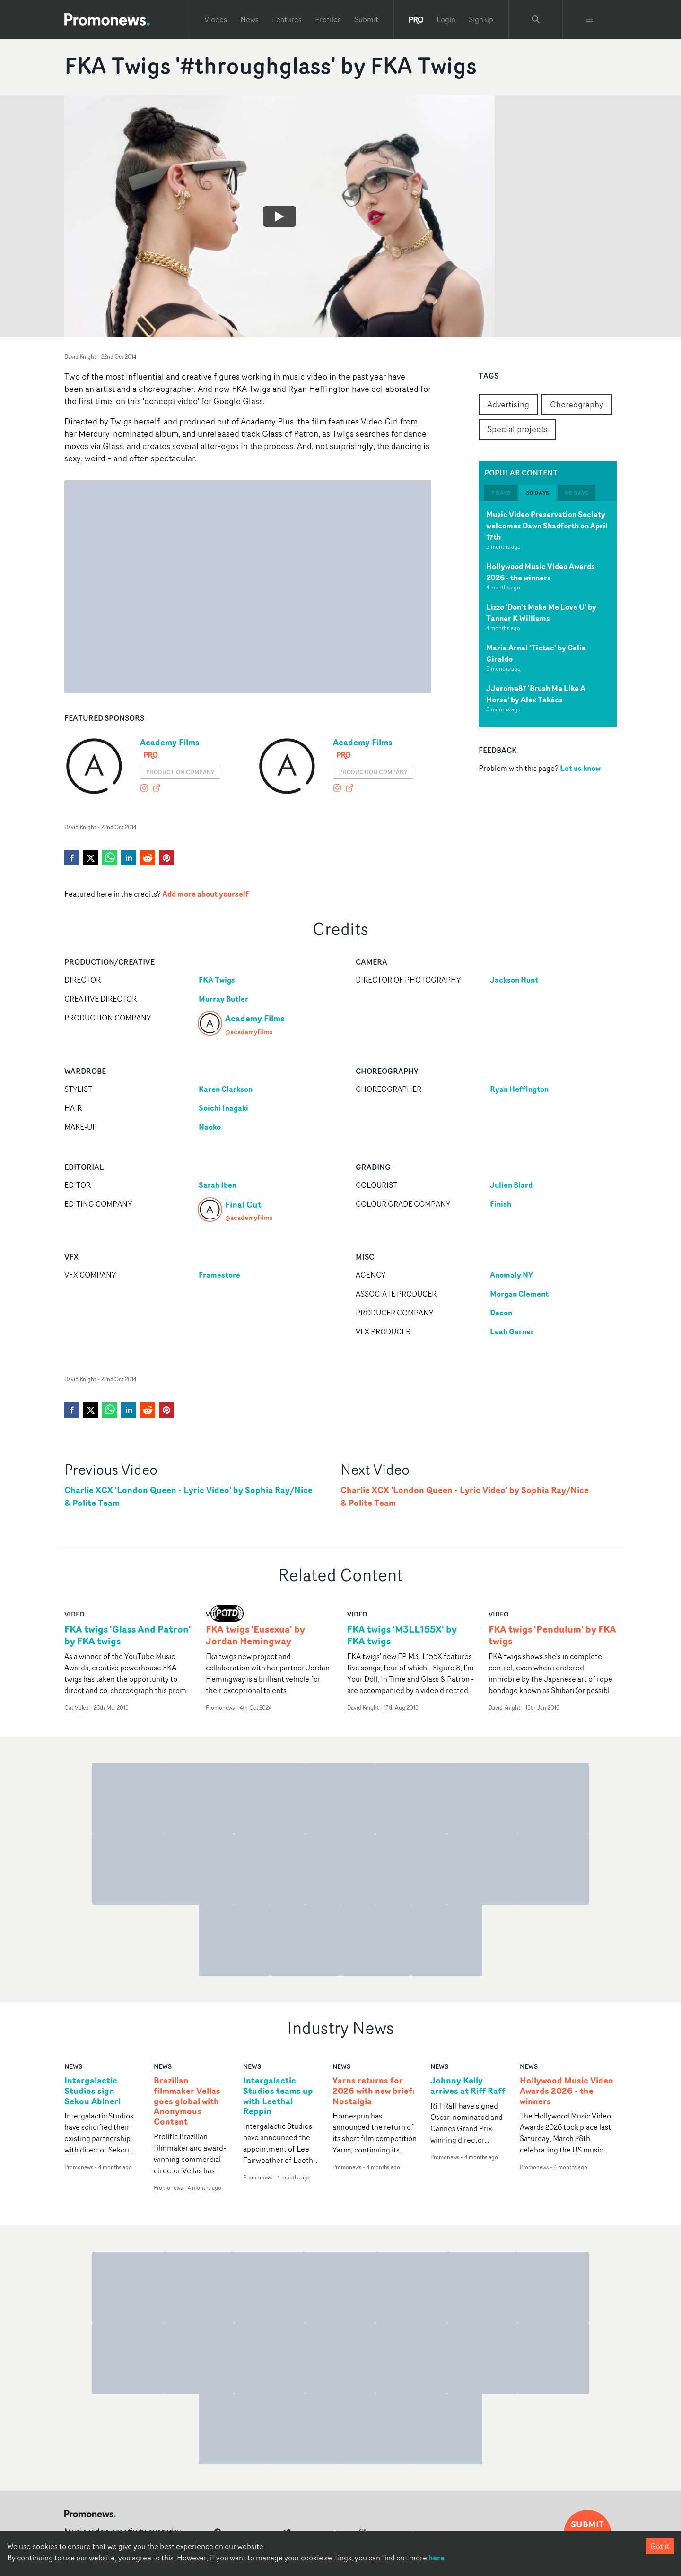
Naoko (210, 1126)
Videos (215, 19)
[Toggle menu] (590, 19)
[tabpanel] (548, 614)
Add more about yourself (205, 893)
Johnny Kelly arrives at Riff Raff (467, 2085)
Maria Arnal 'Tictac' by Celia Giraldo (536, 653)
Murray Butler (223, 998)
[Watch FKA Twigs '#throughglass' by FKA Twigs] (279, 216)
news (73, 2066)
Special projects (517, 429)
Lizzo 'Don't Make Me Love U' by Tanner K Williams (541, 612)
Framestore (219, 1274)
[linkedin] (128, 857)
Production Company (180, 772)
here (436, 2557)
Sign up (481, 19)
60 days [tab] (576, 493)
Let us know (580, 768)
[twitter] (90, 857)
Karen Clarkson (226, 1089)
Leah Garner (512, 1331)
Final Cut (243, 1204)
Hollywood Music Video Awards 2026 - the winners (540, 572)
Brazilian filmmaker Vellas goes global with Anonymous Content (187, 2101)
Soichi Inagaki (223, 1108)
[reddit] (147, 857)
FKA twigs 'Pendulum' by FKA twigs (552, 1635)
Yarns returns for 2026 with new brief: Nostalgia (373, 2091)
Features (287, 19)
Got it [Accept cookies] (659, 2546)
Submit (366, 19)
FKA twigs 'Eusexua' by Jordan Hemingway (255, 1635)
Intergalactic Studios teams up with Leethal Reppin (278, 2096)
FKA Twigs (217, 979)
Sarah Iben (217, 1185)
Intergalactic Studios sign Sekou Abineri (92, 2091)
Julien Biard (511, 1185)
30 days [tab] (537, 493)
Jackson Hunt (514, 979)
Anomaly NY (511, 1274)
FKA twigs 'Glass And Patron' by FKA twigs (127, 1635)
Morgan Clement (519, 1293)
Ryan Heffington (519, 1089)
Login (446, 19)
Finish (500, 1204)
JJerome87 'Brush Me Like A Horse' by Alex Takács (535, 694)
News (249, 19)
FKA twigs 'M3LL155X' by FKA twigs (402, 1635)
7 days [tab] (500, 493)
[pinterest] (166, 857)
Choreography (576, 404)
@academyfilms (248, 1032)
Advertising (508, 404)
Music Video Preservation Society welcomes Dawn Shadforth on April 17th (547, 526)
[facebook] (71, 857)
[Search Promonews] (536, 19)
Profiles (328, 19)
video (74, 1614)
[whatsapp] (109, 857)
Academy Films (170, 742)
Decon (501, 1312)
